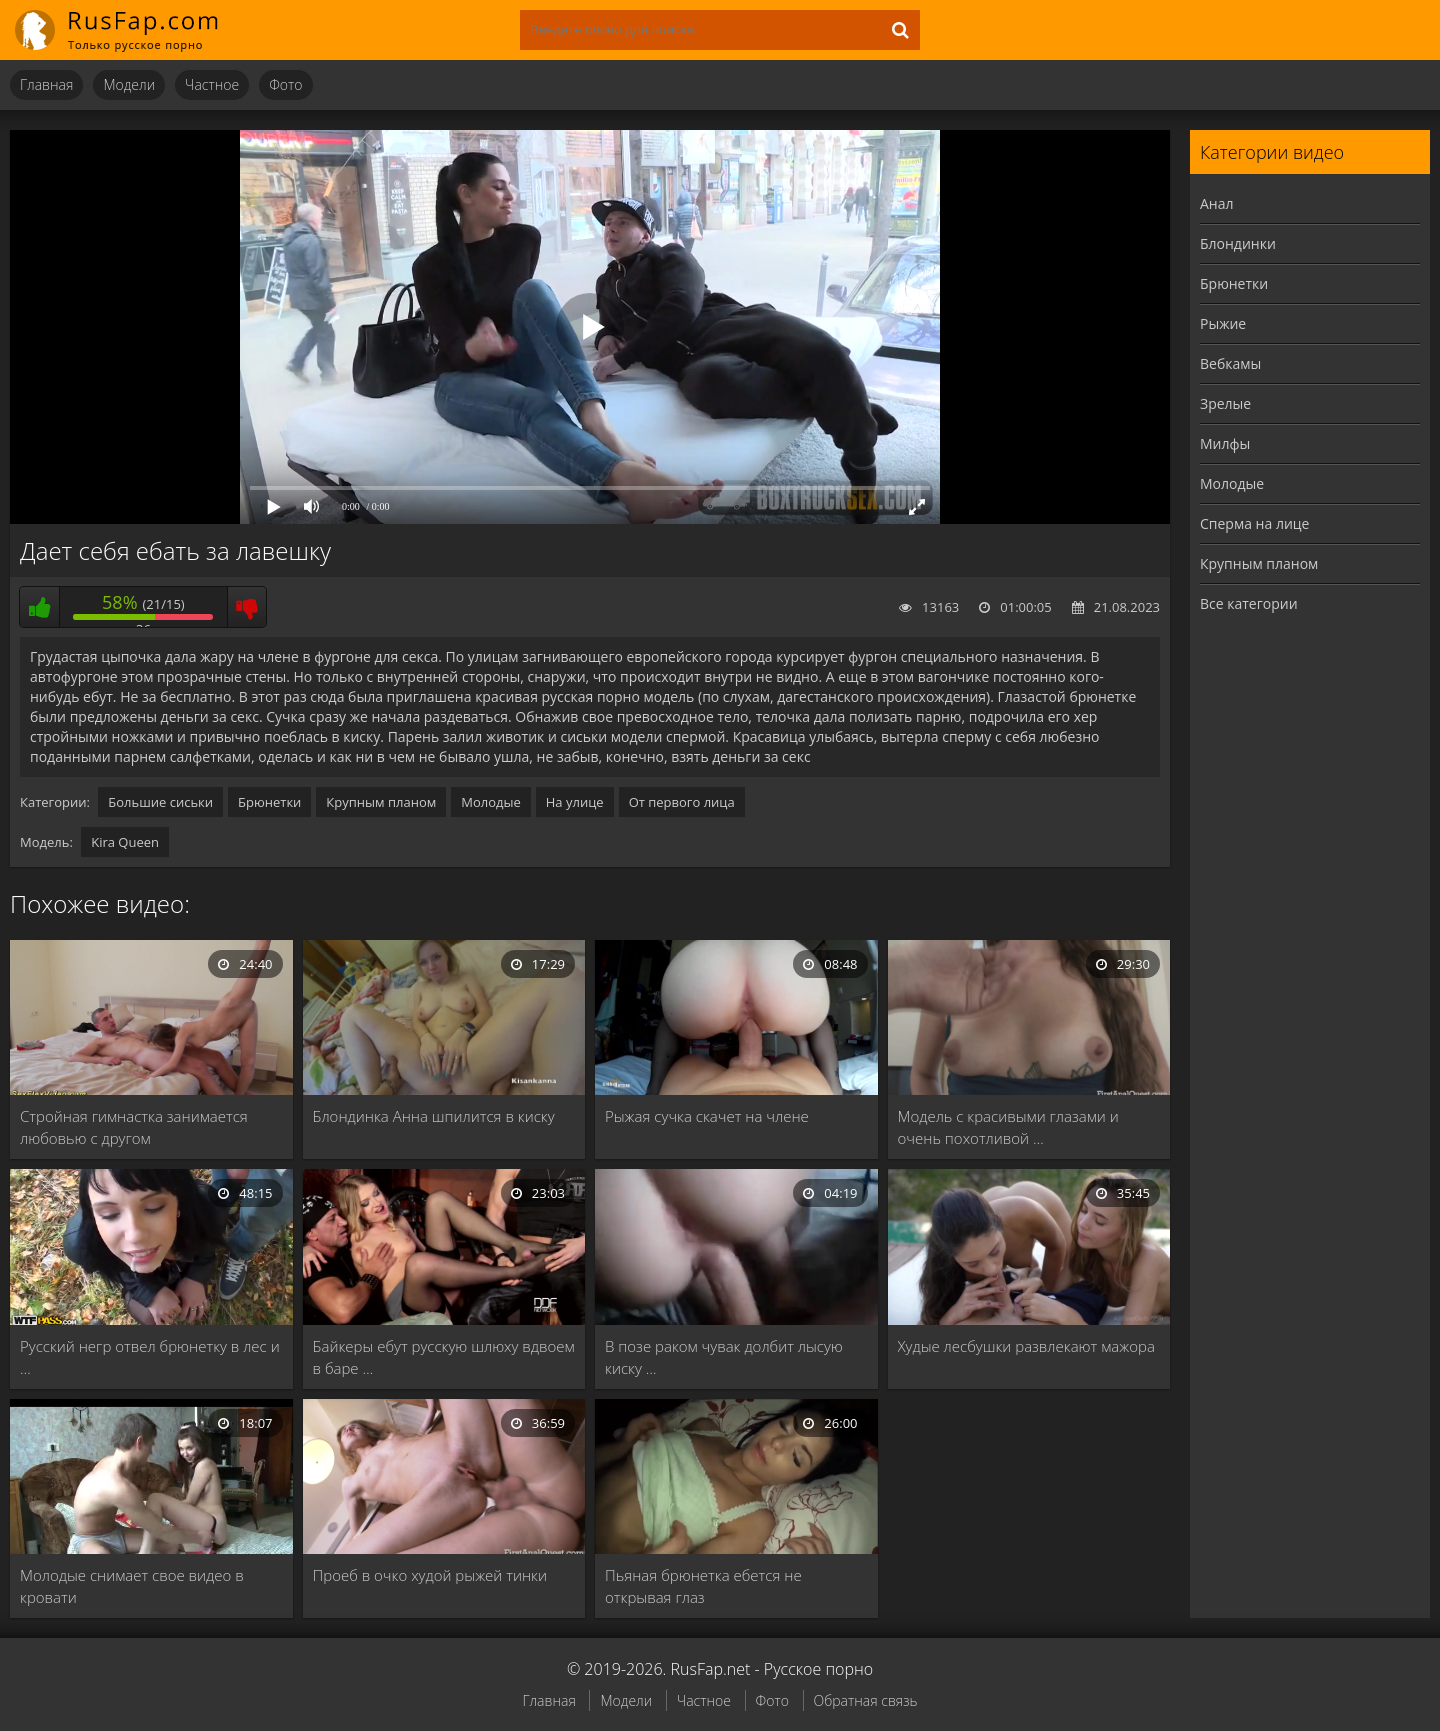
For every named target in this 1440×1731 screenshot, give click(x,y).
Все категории (1249, 603)
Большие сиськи (160, 802)
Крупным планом (381, 802)
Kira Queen (125, 842)
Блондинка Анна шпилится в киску (434, 1116)
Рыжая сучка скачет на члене (707, 1116)
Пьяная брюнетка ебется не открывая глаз (703, 1586)
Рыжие (1223, 323)
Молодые (491, 802)
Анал (1217, 203)
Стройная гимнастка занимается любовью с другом (134, 1127)
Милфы (1225, 443)
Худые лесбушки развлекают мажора (1026, 1346)
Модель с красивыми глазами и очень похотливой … (1008, 1127)
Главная (46, 84)
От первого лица (682, 802)
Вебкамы (1230, 363)
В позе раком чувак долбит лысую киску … (724, 1357)
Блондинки (1238, 243)
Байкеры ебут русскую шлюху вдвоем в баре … (444, 1357)
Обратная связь (866, 1700)
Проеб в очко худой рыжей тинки (430, 1575)
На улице (575, 802)
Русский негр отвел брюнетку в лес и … (150, 1357)
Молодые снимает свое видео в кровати (132, 1586)
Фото (285, 84)
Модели (129, 84)
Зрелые (1225, 403)
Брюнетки (269, 802)
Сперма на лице (1254, 523)
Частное (212, 84)
